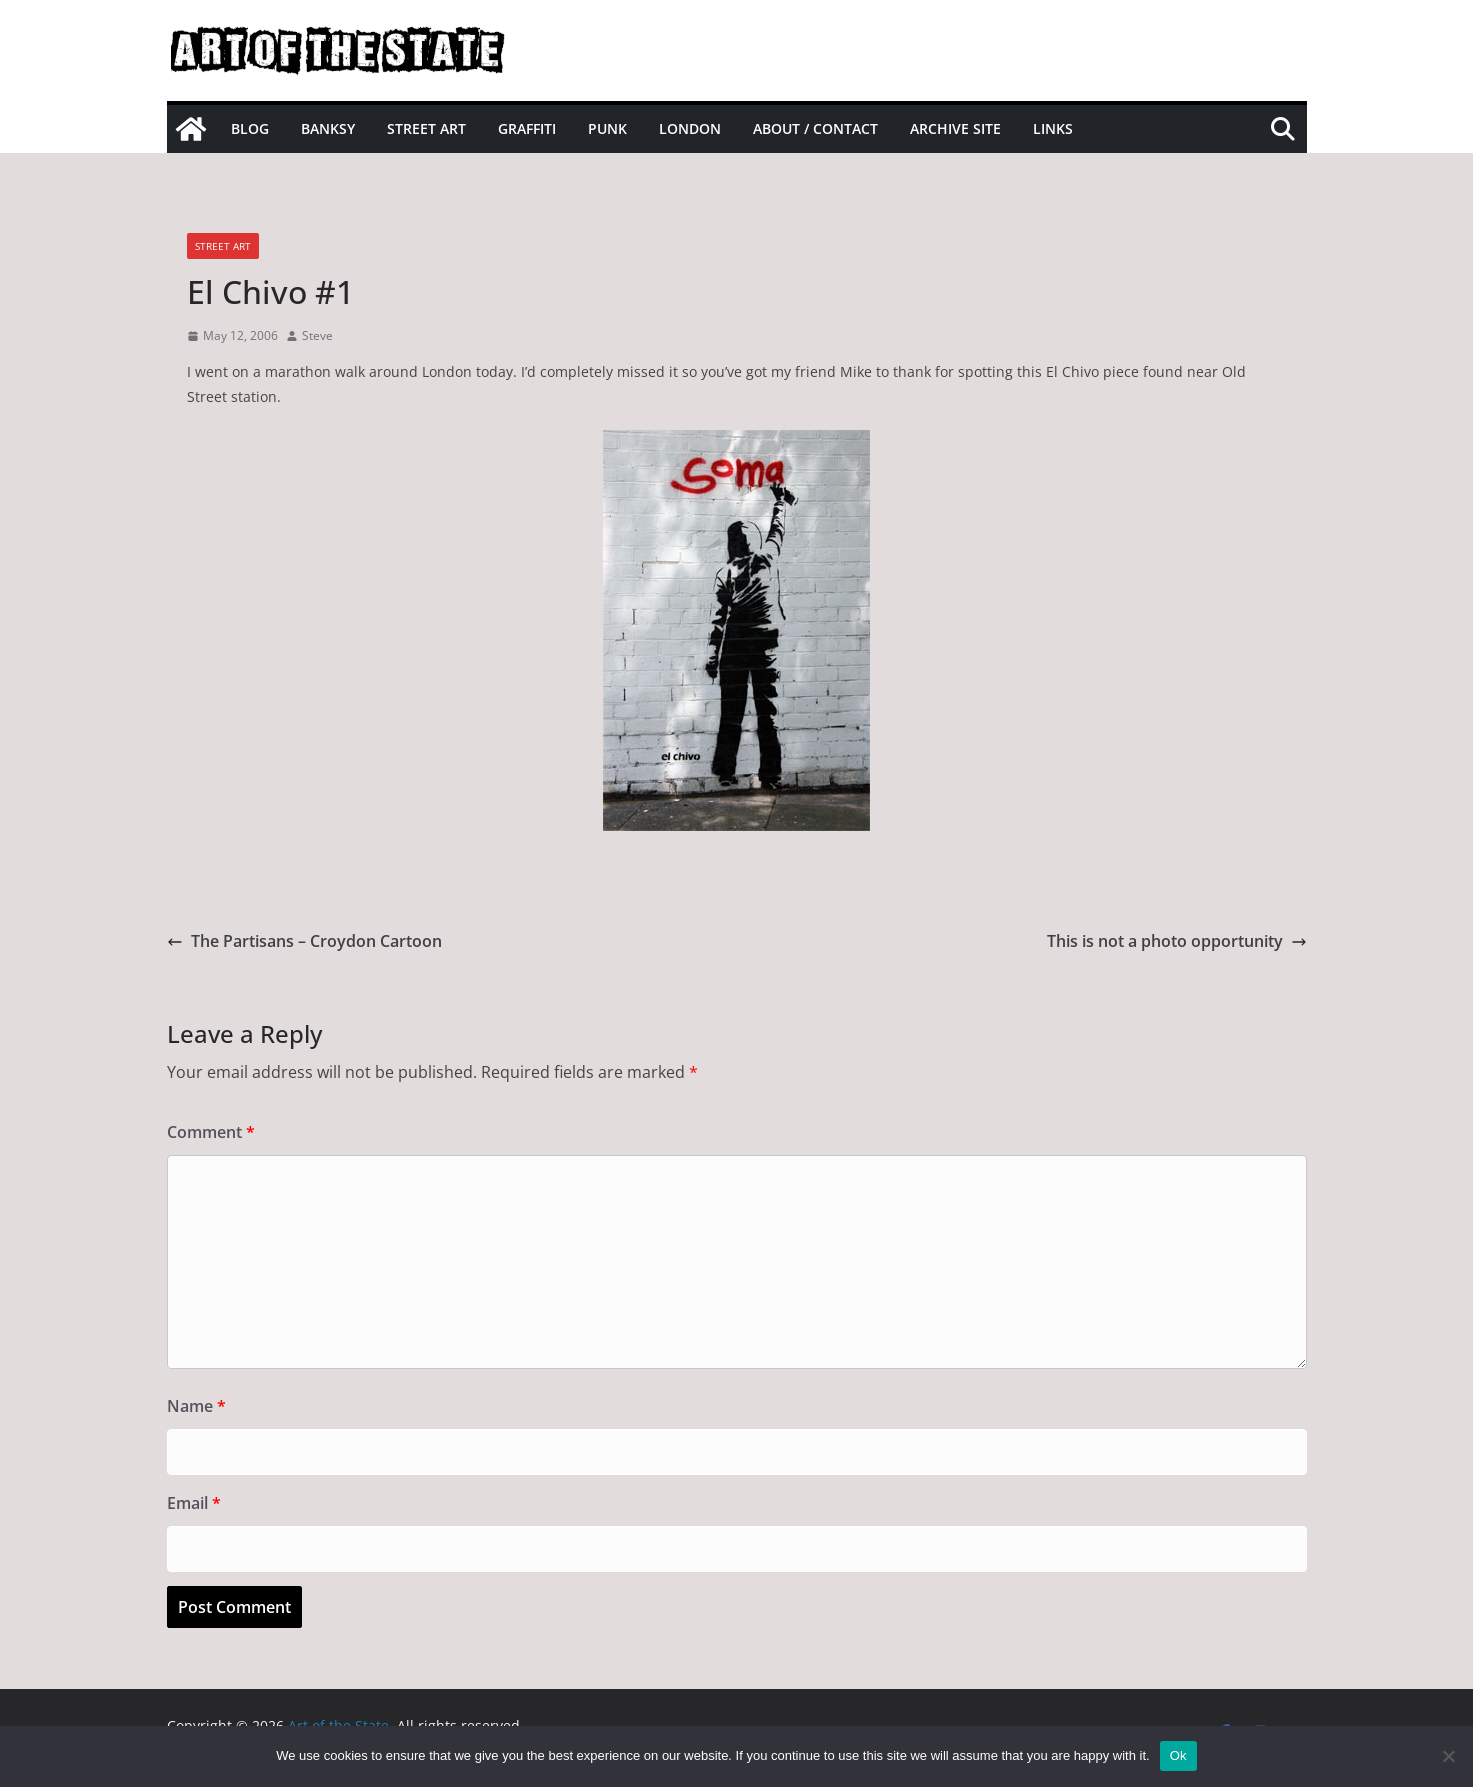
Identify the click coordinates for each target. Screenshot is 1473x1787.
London (690, 128)
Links (1053, 128)
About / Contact (815, 128)
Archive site (955, 128)
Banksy (328, 128)
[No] (1448, 1756)
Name (196, 1406)
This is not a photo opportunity (1177, 941)
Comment (211, 1132)
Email (194, 1503)
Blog (250, 128)
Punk (607, 128)
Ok (1178, 1755)
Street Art (426, 128)
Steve (317, 335)
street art (223, 246)
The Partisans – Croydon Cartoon (304, 941)
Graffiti (527, 128)
